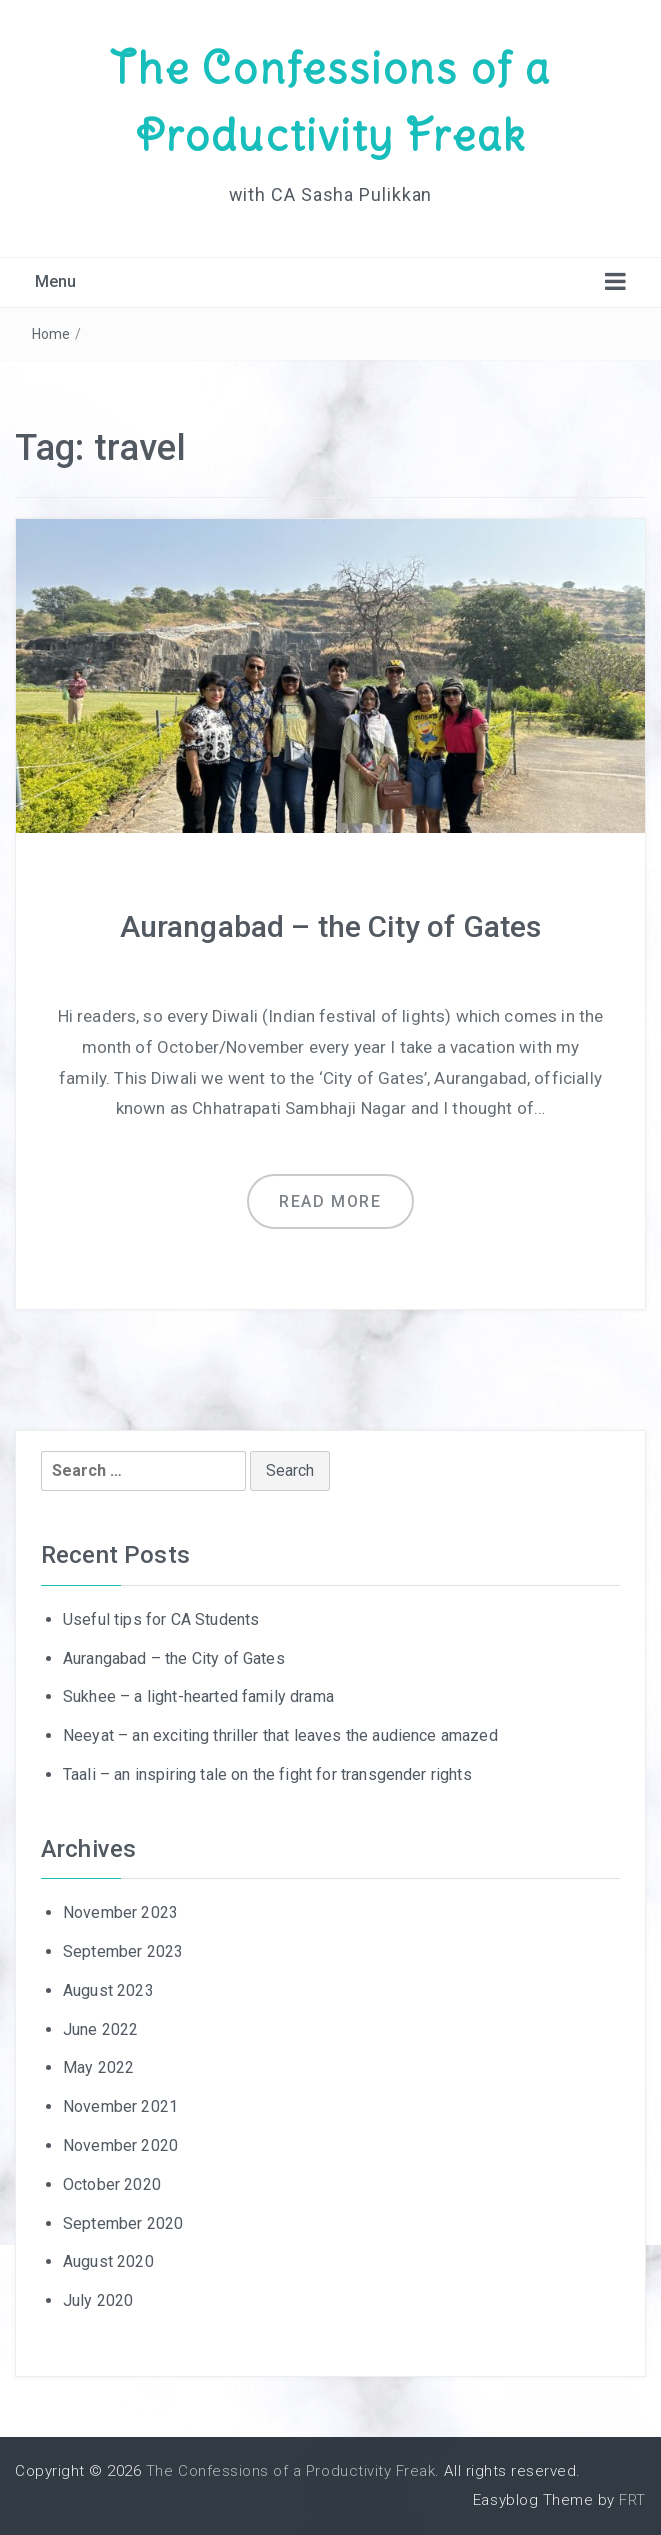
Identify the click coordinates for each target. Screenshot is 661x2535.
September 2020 (123, 2223)
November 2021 (120, 2106)
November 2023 (120, 1912)
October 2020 (112, 2184)
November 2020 (120, 2145)
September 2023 (123, 1951)
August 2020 (108, 2261)
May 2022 (98, 2067)
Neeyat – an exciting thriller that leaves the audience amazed (280, 1735)
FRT (632, 2500)
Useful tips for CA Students (161, 1619)
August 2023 (108, 1990)
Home (51, 334)
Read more (330, 1201)
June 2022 (100, 2029)
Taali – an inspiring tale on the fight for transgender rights (267, 1774)
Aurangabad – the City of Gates (331, 926)
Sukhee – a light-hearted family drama (198, 1696)
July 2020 (98, 2300)
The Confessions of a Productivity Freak (290, 2471)
